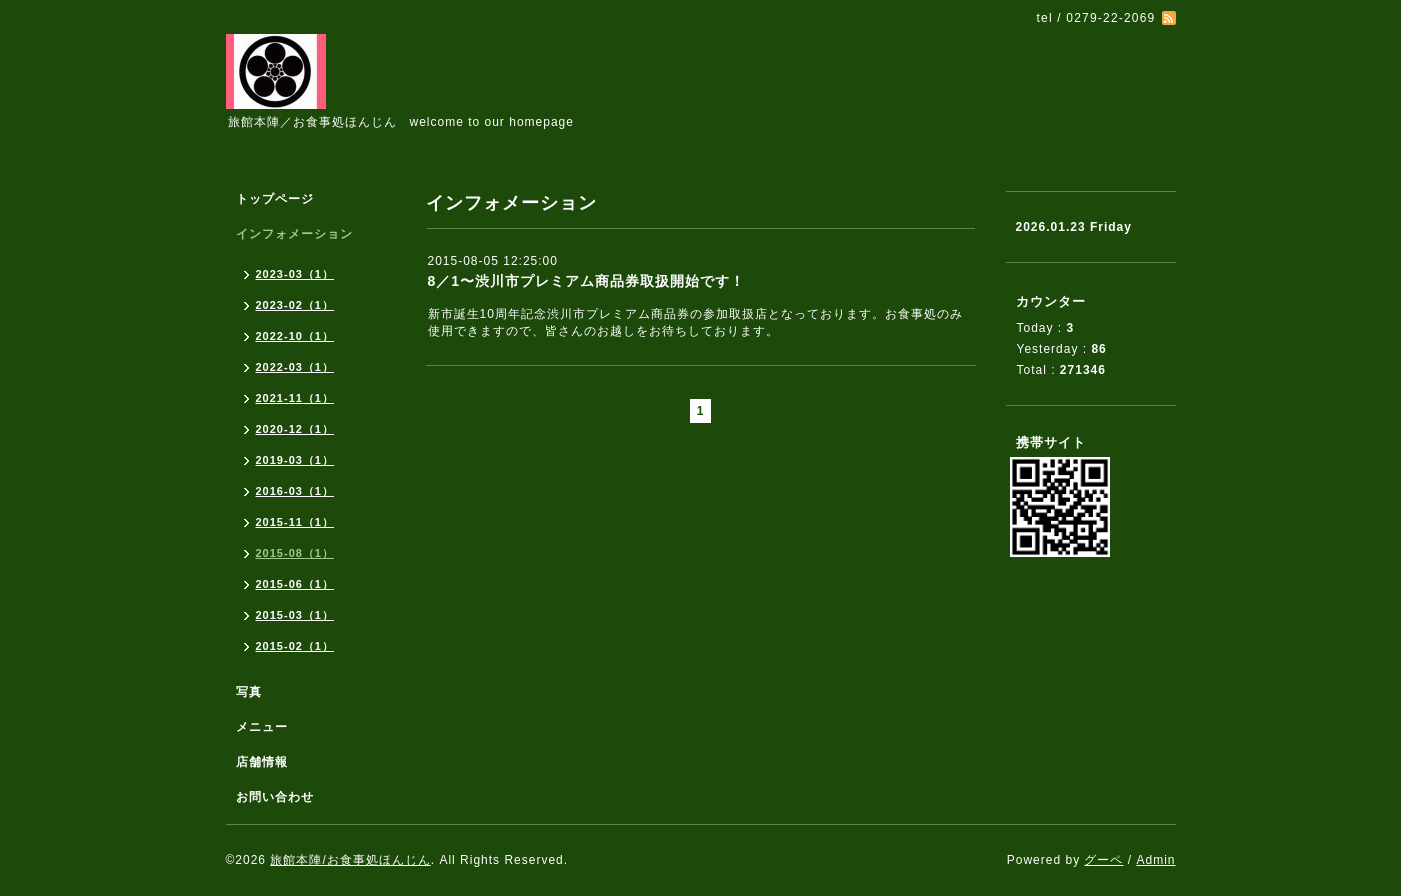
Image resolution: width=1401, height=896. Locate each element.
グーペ (1103, 860)
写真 (249, 692)
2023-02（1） (295, 305)
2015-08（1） (295, 553)
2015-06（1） (295, 584)
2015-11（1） (295, 522)
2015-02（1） (295, 646)
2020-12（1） (295, 429)
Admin (1155, 860)
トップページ (275, 199)
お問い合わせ (275, 797)
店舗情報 (262, 762)
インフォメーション (294, 234)
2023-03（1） (295, 274)
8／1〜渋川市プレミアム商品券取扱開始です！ (587, 281)
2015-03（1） (295, 615)
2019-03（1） (295, 460)
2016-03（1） (295, 491)
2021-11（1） (295, 398)
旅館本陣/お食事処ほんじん (350, 860)
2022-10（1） (295, 336)
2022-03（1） (295, 367)
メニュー (262, 727)
